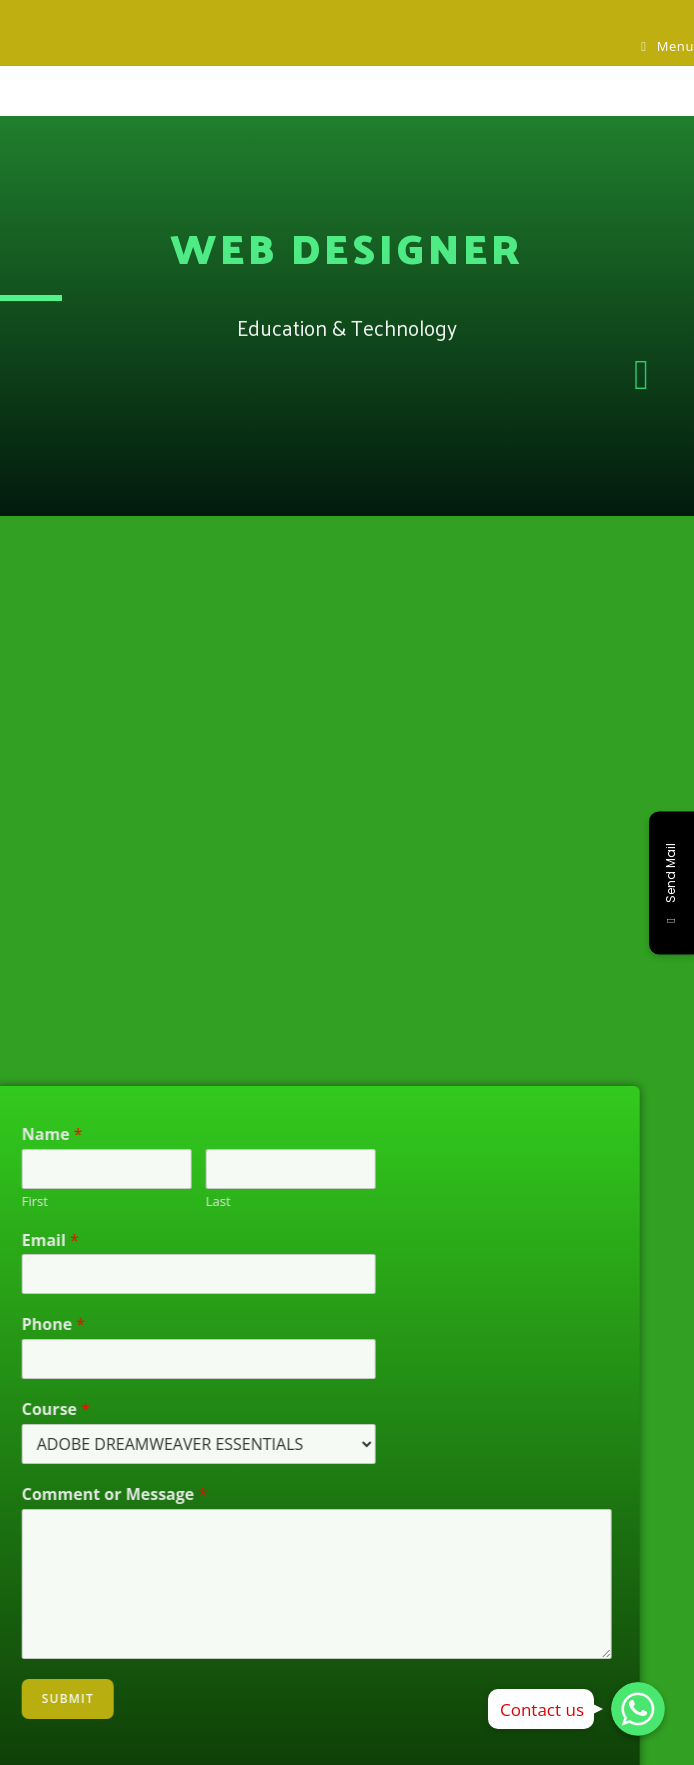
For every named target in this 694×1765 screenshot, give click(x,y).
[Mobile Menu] (667, 46)
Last (172, 1201)
